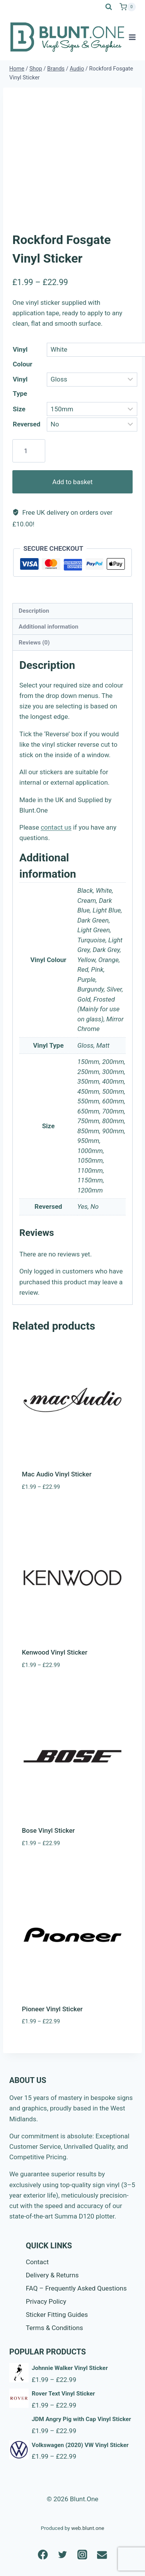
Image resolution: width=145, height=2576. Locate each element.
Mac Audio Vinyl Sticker (57, 1474)
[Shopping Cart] (127, 7)
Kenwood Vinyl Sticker (54, 1652)
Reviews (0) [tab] (34, 642)
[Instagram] (82, 2554)
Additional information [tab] (48, 626)
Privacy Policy (46, 2301)
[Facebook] (43, 2554)
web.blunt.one (87, 2528)
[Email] (102, 2554)
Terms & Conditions (54, 2328)
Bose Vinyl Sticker (48, 1830)
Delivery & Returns (52, 2275)
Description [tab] (34, 610)
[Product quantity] (28, 450)
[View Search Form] (109, 7)
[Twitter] (63, 2554)
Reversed (26, 424)
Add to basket (72, 482)
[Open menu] (132, 37)
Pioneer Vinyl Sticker (52, 2009)
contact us (56, 827)
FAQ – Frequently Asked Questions (76, 2288)
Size (19, 409)
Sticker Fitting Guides (57, 2314)
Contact (37, 2262)
